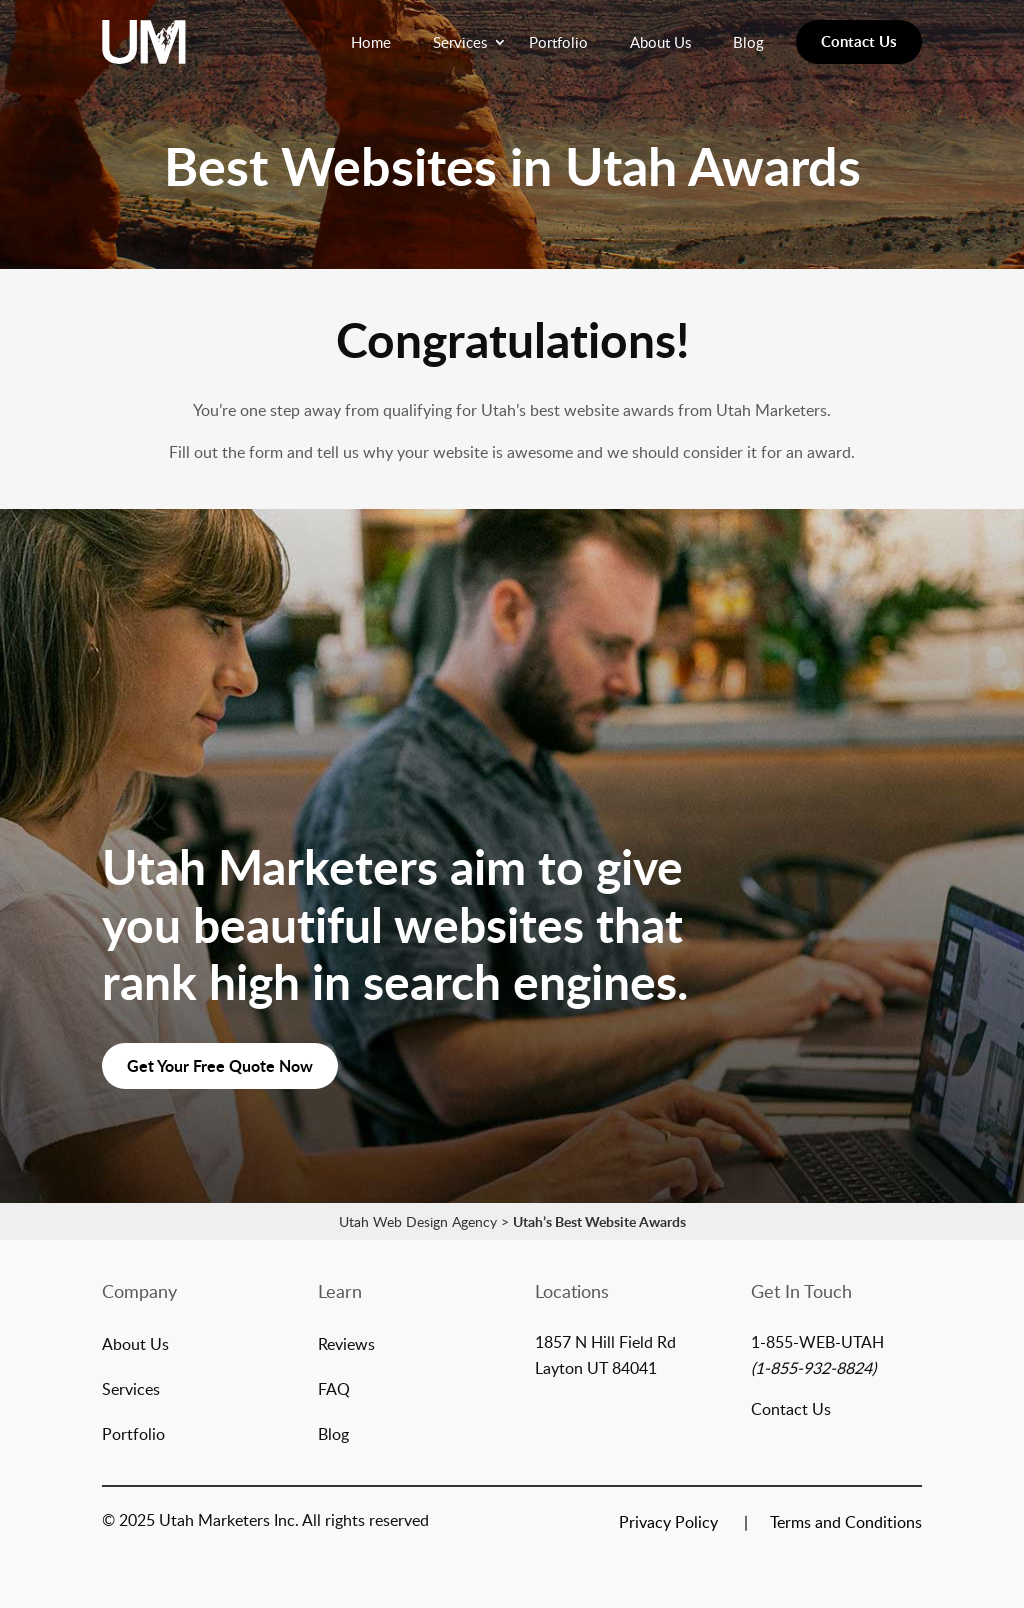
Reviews (346, 1346)
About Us (660, 42)
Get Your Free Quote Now (220, 1065)
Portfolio (558, 42)
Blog (748, 42)
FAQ (334, 1391)
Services (460, 42)
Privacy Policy (668, 1524)
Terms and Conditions (846, 1524)
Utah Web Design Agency (418, 1221)
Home (371, 42)
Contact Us (859, 41)
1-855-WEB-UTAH (817, 1342)
